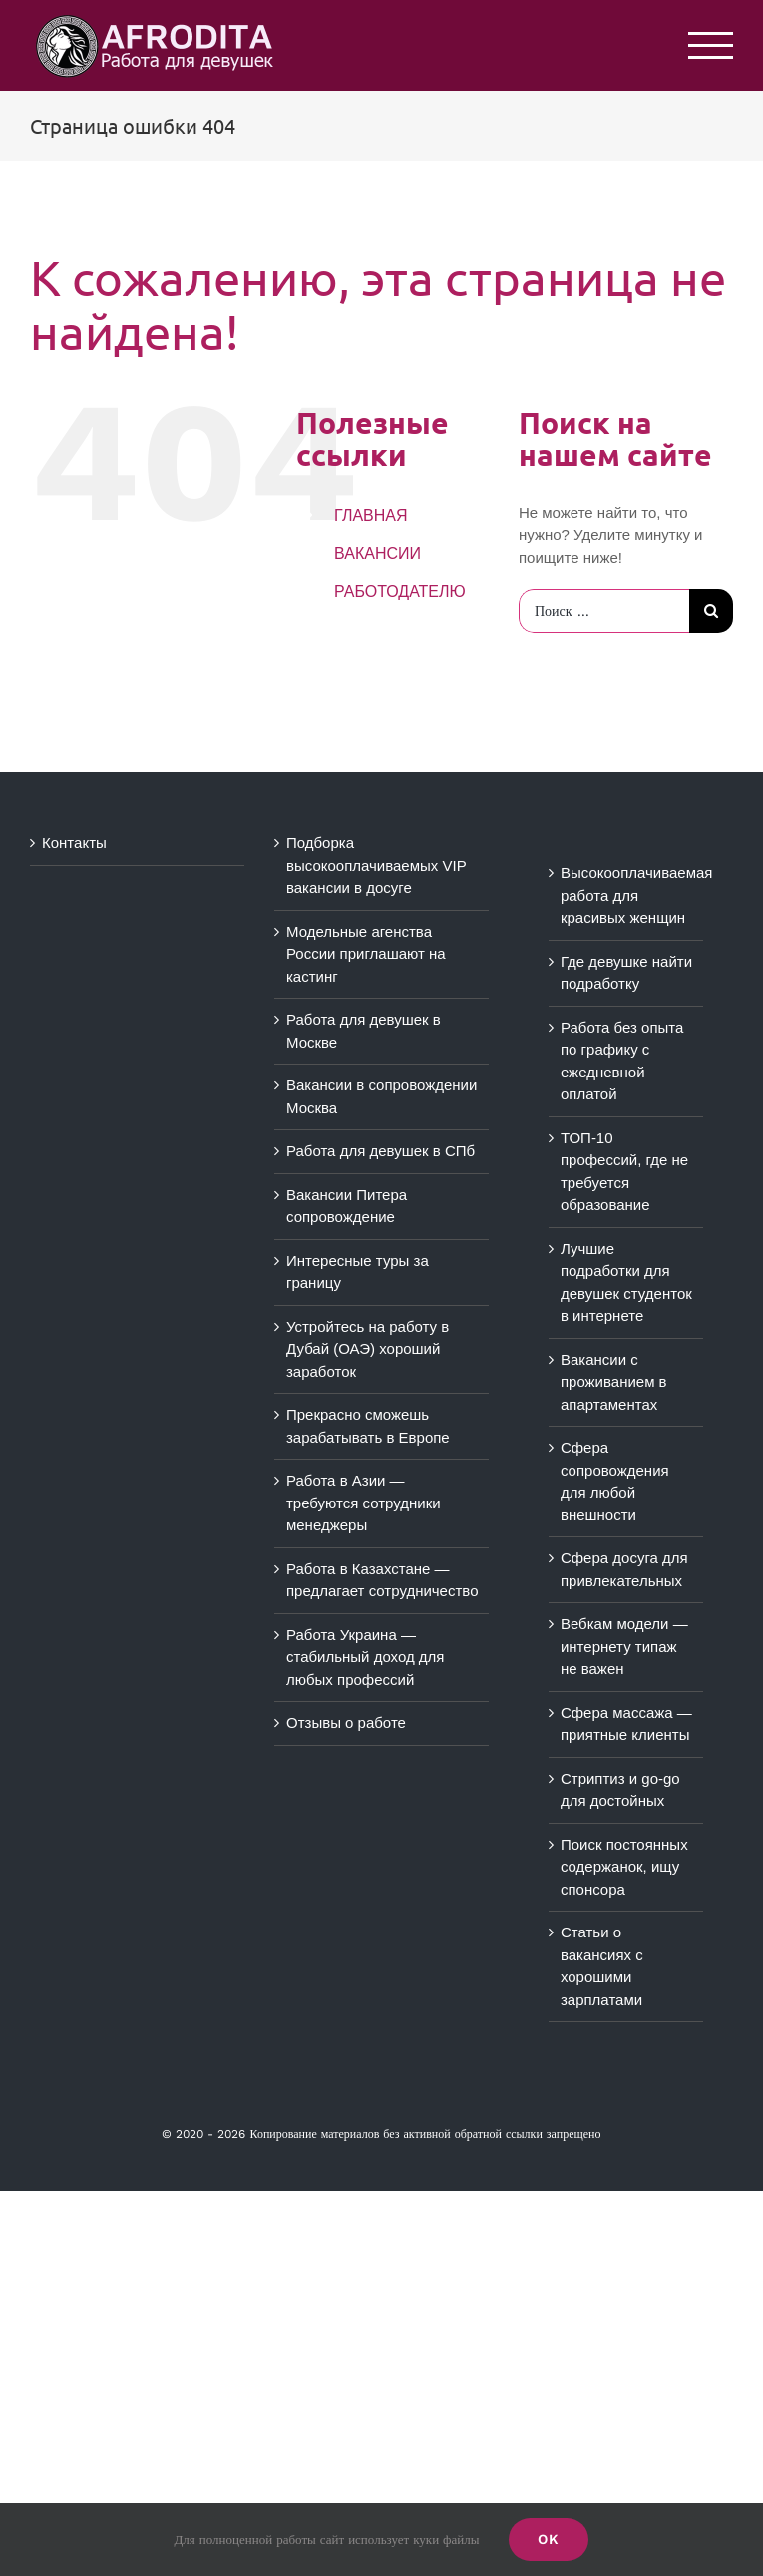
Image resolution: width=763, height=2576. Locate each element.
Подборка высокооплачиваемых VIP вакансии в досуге (376, 865)
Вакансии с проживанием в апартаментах (614, 1382)
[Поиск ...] (604, 611)
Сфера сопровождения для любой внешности (615, 1481)
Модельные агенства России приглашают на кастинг (366, 954)
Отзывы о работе (346, 1722)
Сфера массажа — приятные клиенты (626, 1724)
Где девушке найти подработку (626, 973)
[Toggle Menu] (711, 45)
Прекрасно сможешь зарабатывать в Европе (368, 1426)
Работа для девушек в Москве (363, 1031)
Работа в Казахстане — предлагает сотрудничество (382, 1580)
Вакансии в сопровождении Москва (381, 1096)
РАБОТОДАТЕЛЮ (400, 591)
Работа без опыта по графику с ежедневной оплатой (622, 1061)
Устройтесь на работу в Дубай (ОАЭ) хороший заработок (367, 1349)
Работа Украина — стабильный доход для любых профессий (365, 1657)
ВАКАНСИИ (377, 553)
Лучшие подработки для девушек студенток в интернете (626, 1282)
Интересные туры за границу (357, 1272)
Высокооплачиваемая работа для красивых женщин (627, 895)
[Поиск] (711, 611)
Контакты (74, 842)
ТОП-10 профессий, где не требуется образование (624, 1171)
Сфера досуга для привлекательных (624, 1569)
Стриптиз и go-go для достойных (620, 1790)
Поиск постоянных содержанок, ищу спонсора (624, 1867)
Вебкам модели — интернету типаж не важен (624, 1646)
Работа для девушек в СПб (380, 1150)
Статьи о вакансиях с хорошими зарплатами (602, 1966)
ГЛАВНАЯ (370, 515)
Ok (549, 2539)
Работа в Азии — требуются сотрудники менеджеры (363, 1502)
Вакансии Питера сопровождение (346, 1206)
